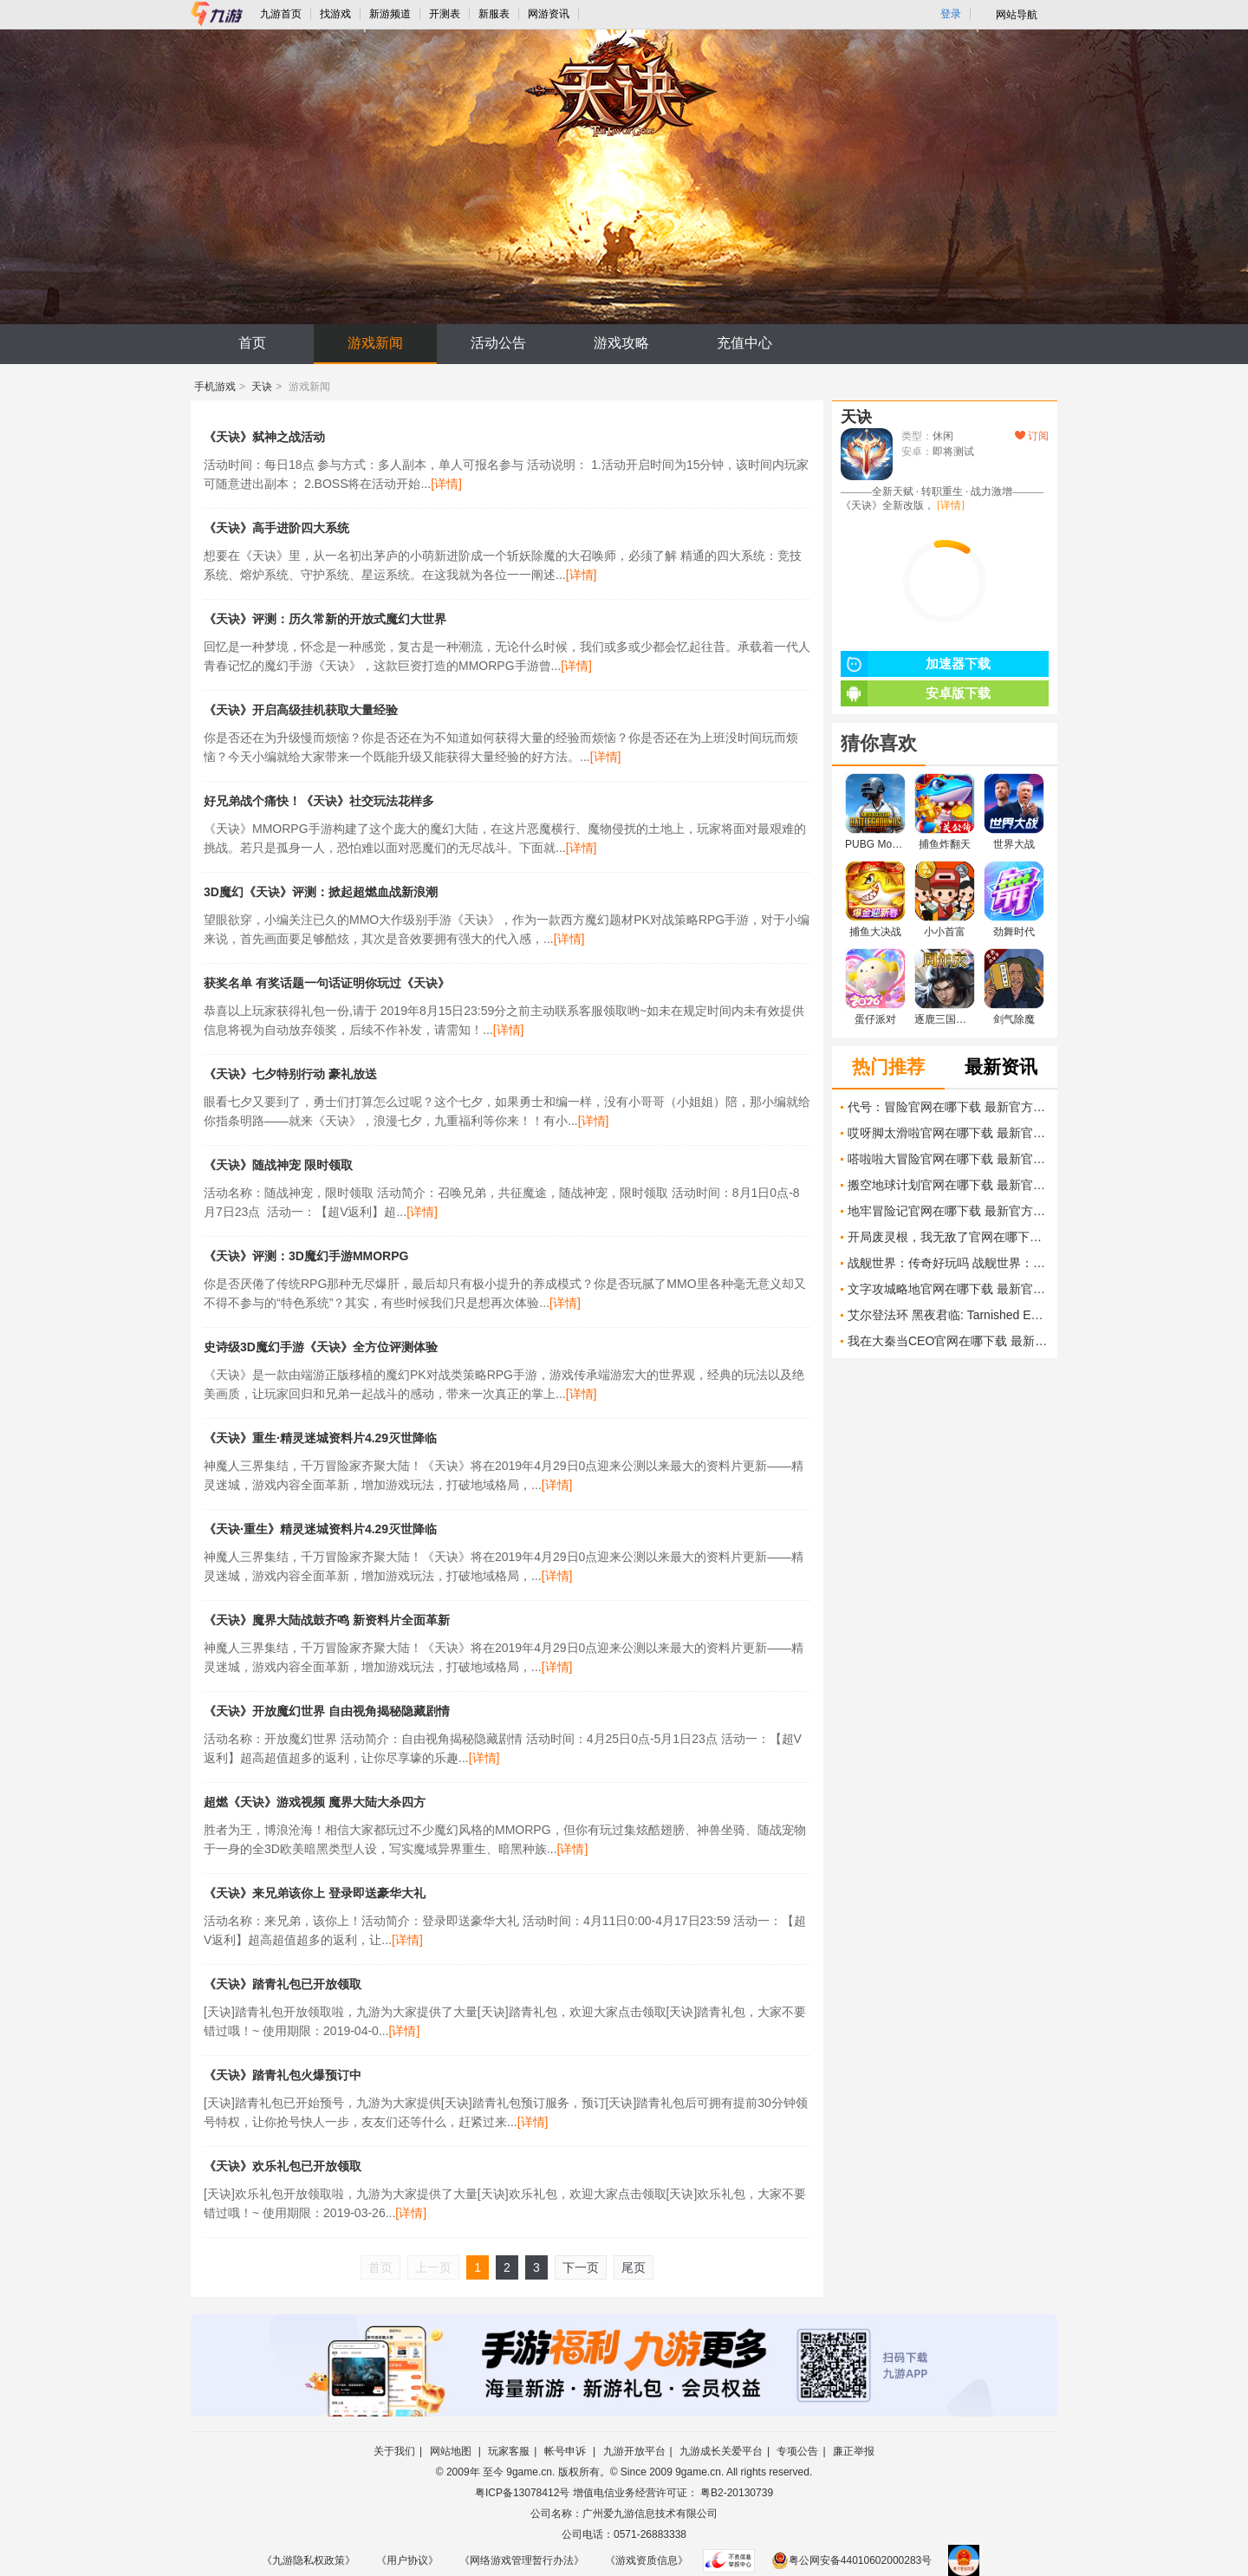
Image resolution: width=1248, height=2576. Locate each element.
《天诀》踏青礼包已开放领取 (282, 1984)
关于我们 (394, 2451)
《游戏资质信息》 (646, 2560)
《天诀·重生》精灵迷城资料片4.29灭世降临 (320, 1529)
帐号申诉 (566, 2451)
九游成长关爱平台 (721, 2451)
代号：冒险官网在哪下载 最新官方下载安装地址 (948, 1107)
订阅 (1032, 436)
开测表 (444, 14)
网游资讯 (548, 14)
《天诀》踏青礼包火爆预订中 (282, 2075)
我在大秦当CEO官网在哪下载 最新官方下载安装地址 (948, 1341)
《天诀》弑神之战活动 (264, 437)
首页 (252, 342)
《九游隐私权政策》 (308, 2560)
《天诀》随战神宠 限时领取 (278, 1165)
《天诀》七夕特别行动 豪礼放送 (290, 1074)
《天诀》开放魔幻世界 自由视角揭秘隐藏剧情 (327, 1711)
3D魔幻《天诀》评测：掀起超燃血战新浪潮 (321, 892)
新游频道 (390, 14)
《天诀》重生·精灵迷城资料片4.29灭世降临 (320, 1438)
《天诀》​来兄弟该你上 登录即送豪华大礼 (315, 1893)
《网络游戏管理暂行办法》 (521, 2560)
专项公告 (797, 2451)
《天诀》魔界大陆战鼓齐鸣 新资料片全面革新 (327, 1620)
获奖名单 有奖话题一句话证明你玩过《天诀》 (327, 983)
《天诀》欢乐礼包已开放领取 (282, 2166)
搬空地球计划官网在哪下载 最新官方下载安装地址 (948, 1185)
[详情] (446, 484)
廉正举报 (853, 2451)
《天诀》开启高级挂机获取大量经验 (301, 710)
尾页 (633, 2267)
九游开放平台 (634, 2451)
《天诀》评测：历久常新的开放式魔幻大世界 (325, 619)
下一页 (580, 2267)
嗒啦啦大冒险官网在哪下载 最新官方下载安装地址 (948, 1159)
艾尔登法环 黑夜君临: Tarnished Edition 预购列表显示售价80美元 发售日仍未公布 (948, 1315)
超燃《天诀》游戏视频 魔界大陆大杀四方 (315, 1802)
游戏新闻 (375, 342)
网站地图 (452, 2451)
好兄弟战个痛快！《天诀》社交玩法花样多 (319, 801)
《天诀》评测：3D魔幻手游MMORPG (306, 1256)
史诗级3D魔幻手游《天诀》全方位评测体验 (321, 1347)
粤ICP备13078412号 (522, 2493)
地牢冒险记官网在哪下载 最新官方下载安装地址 (948, 1211)
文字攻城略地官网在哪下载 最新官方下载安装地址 (948, 1289)
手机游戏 (215, 387)
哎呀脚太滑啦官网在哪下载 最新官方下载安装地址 (948, 1133)
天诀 (261, 387)
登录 (950, 14)
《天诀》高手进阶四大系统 (276, 528)
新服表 (494, 14)
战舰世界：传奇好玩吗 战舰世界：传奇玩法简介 (948, 1263)
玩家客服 (509, 2451)
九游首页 (281, 14)
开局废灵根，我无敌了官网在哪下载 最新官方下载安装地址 (948, 1237)
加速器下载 (916, 664)
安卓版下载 (916, 693)
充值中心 (744, 342)
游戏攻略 (621, 342)
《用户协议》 (407, 2560)
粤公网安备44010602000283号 (851, 2560)
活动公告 (498, 342)
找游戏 (335, 14)
